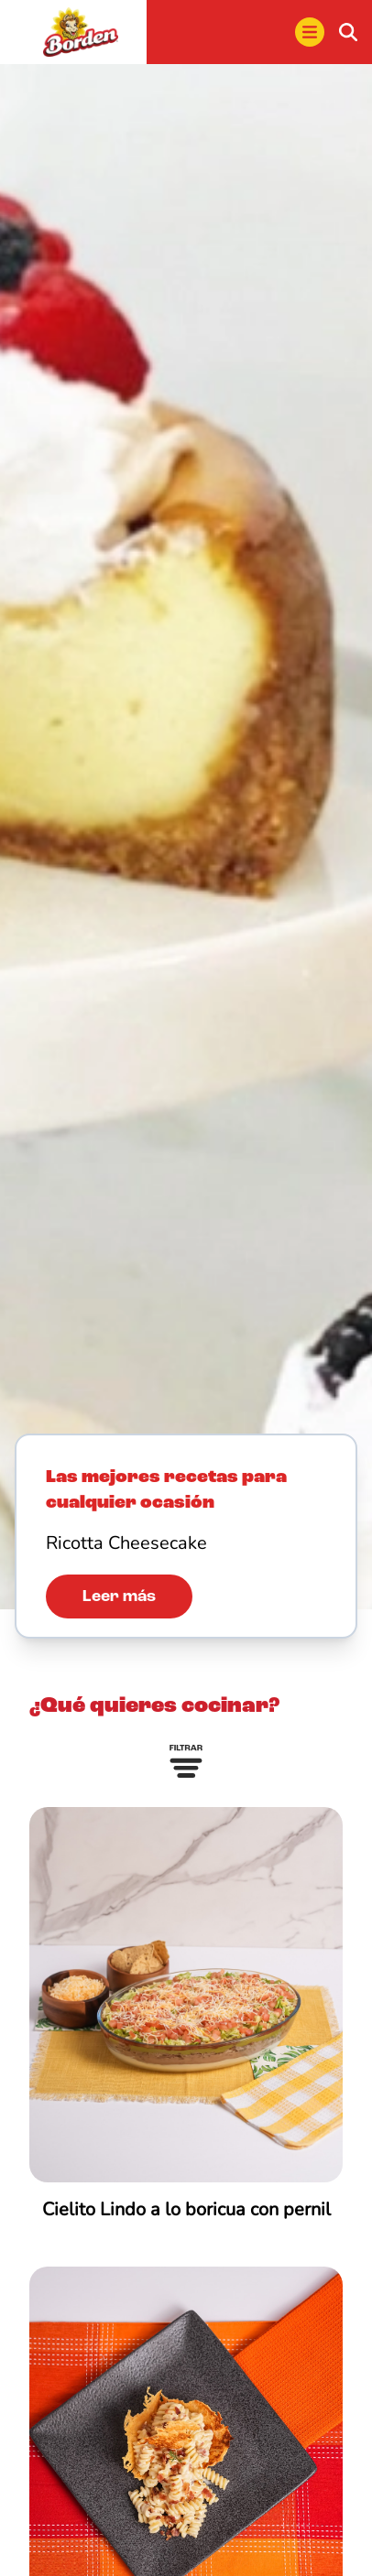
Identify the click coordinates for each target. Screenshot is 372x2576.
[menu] (309, 32)
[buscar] (348, 32)
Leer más (119, 1596)
